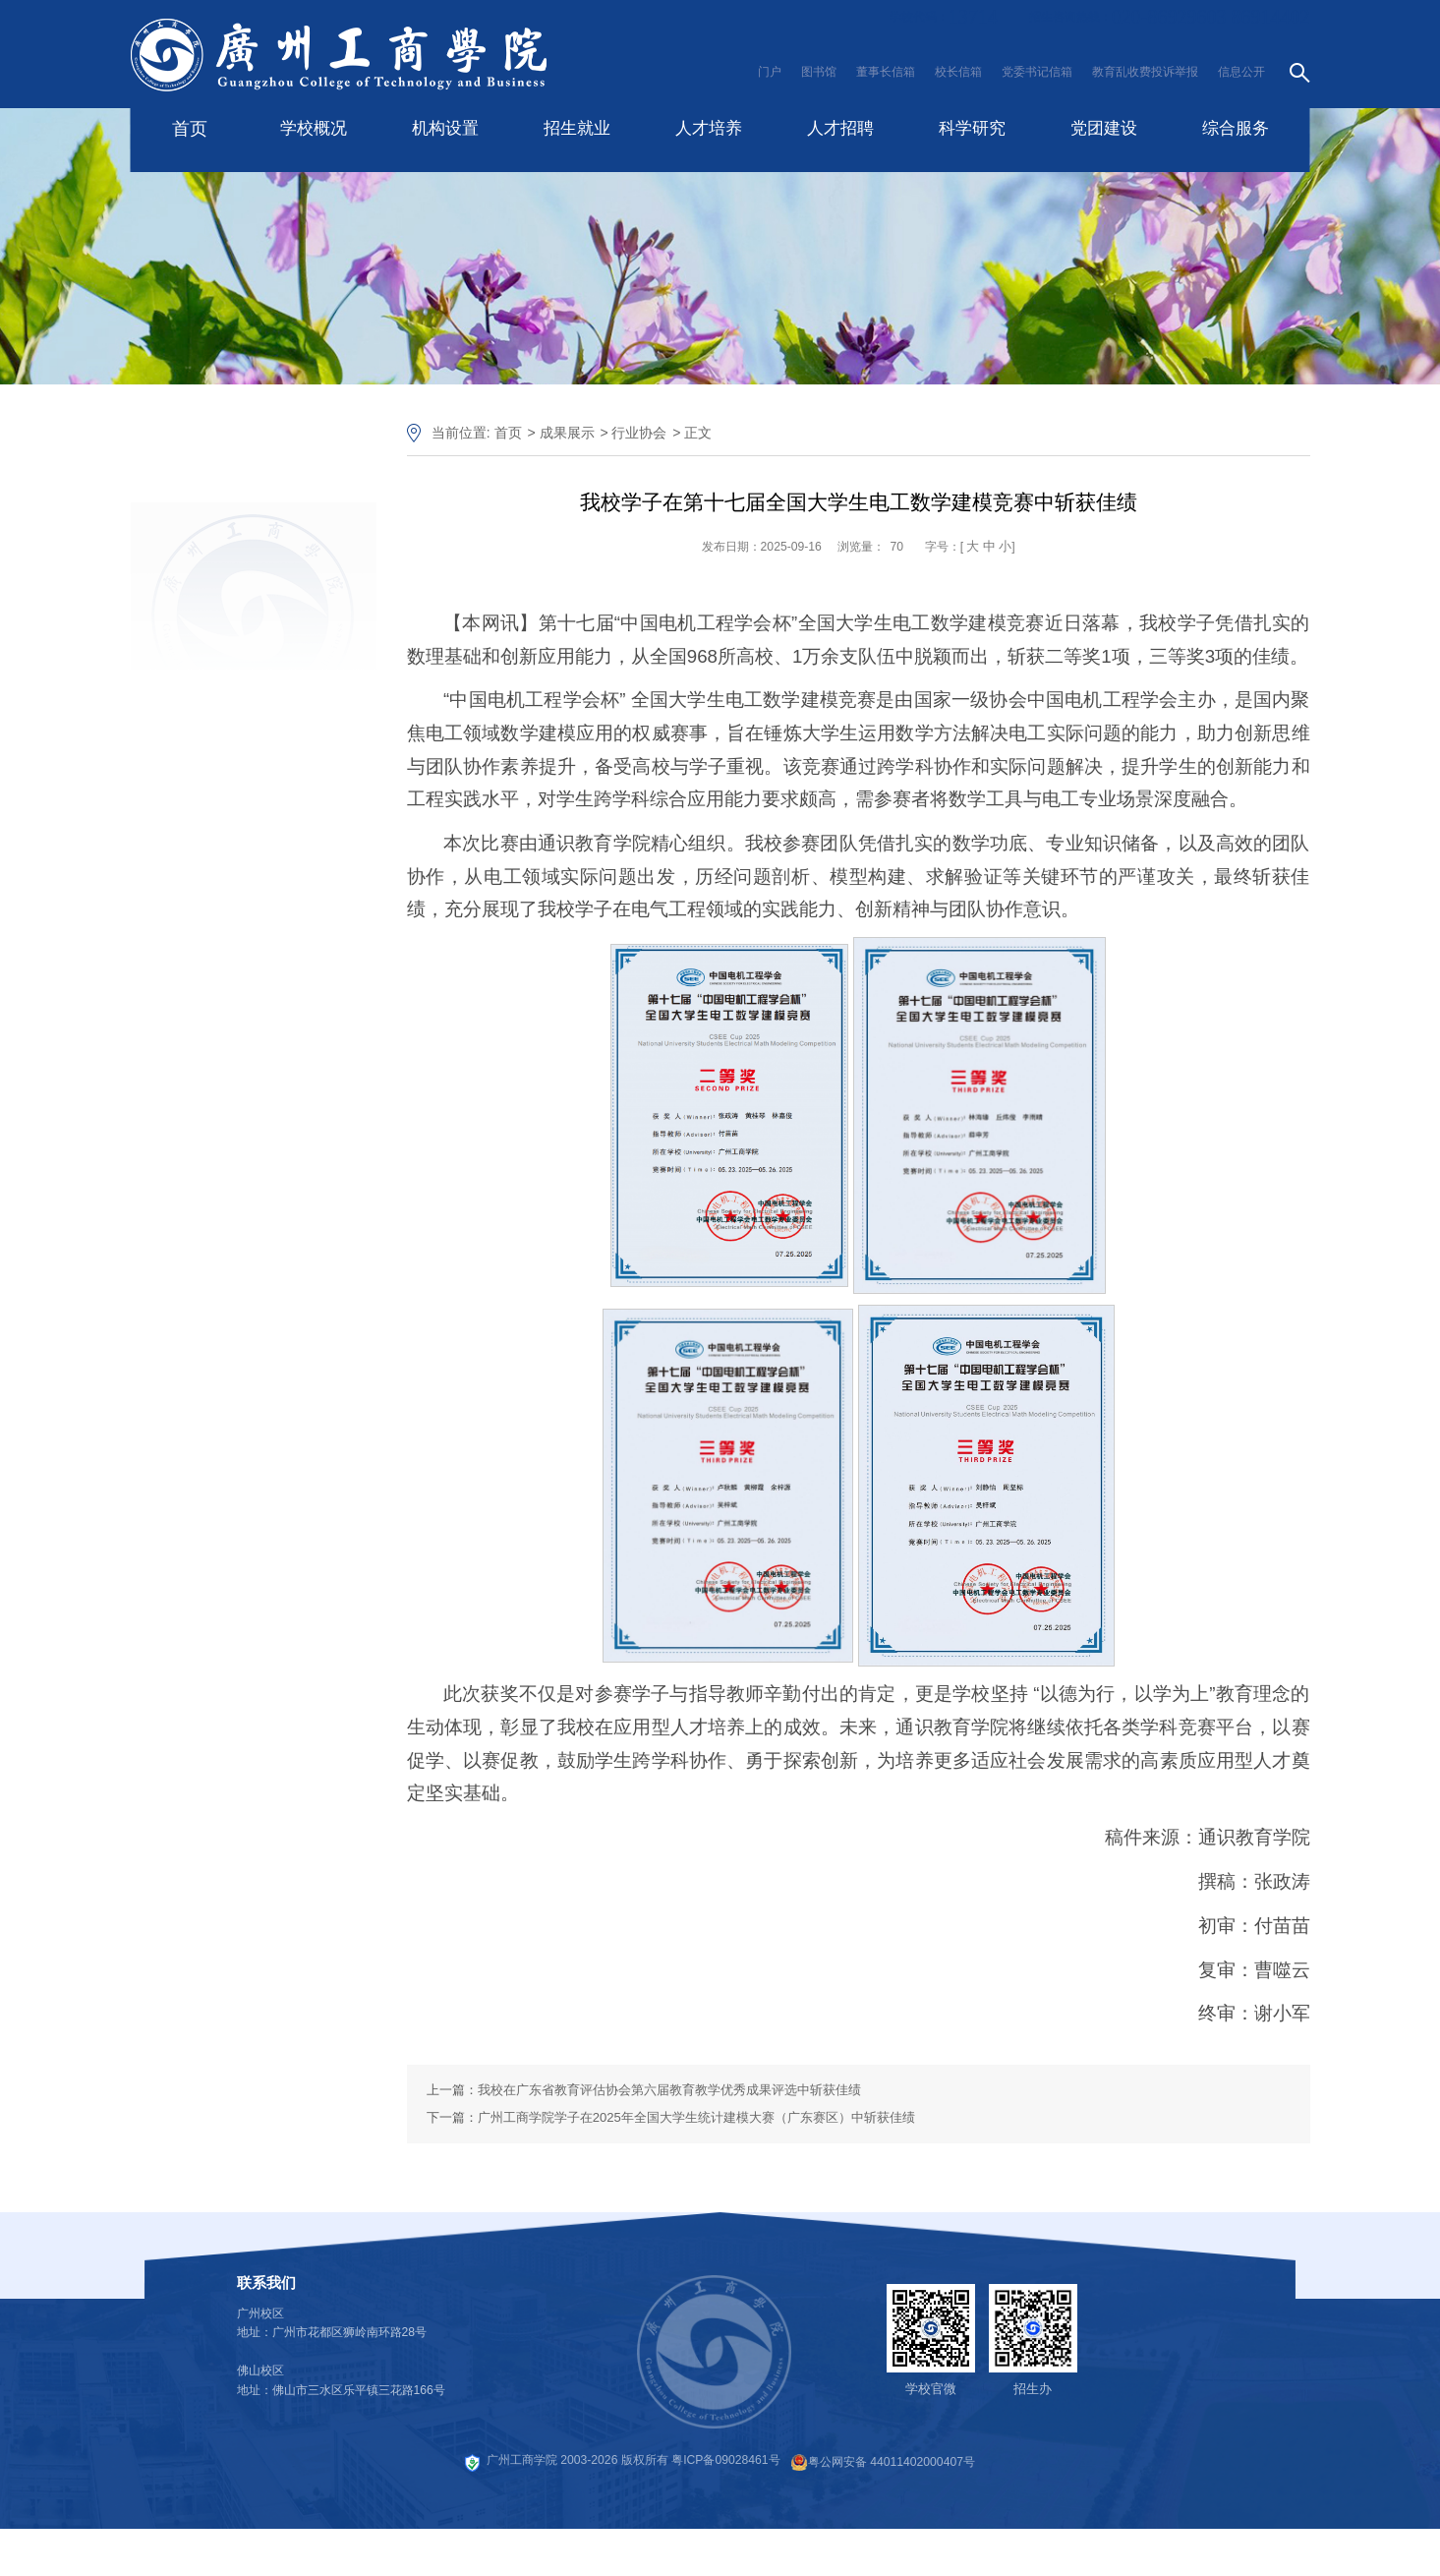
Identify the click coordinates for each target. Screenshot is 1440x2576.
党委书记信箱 (1037, 72)
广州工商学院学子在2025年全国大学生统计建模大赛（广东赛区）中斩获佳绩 (696, 2117)
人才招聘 (840, 128)
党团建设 (1103, 128)
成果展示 (567, 432)
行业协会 (638, 432)
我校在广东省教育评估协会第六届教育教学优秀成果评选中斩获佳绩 (669, 2089)
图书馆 (818, 72)
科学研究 (972, 128)
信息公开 (1241, 72)
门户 (769, 72)
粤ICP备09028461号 (725, 2460)
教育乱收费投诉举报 (1145, 72)
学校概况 (313, 128)
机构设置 (445, 128)
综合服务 (1235, 128)
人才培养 (708, 128)
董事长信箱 (885, 72)
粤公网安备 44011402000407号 (882, 2462)
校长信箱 (958, 72)
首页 (189, 129)
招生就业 (577, 128)
